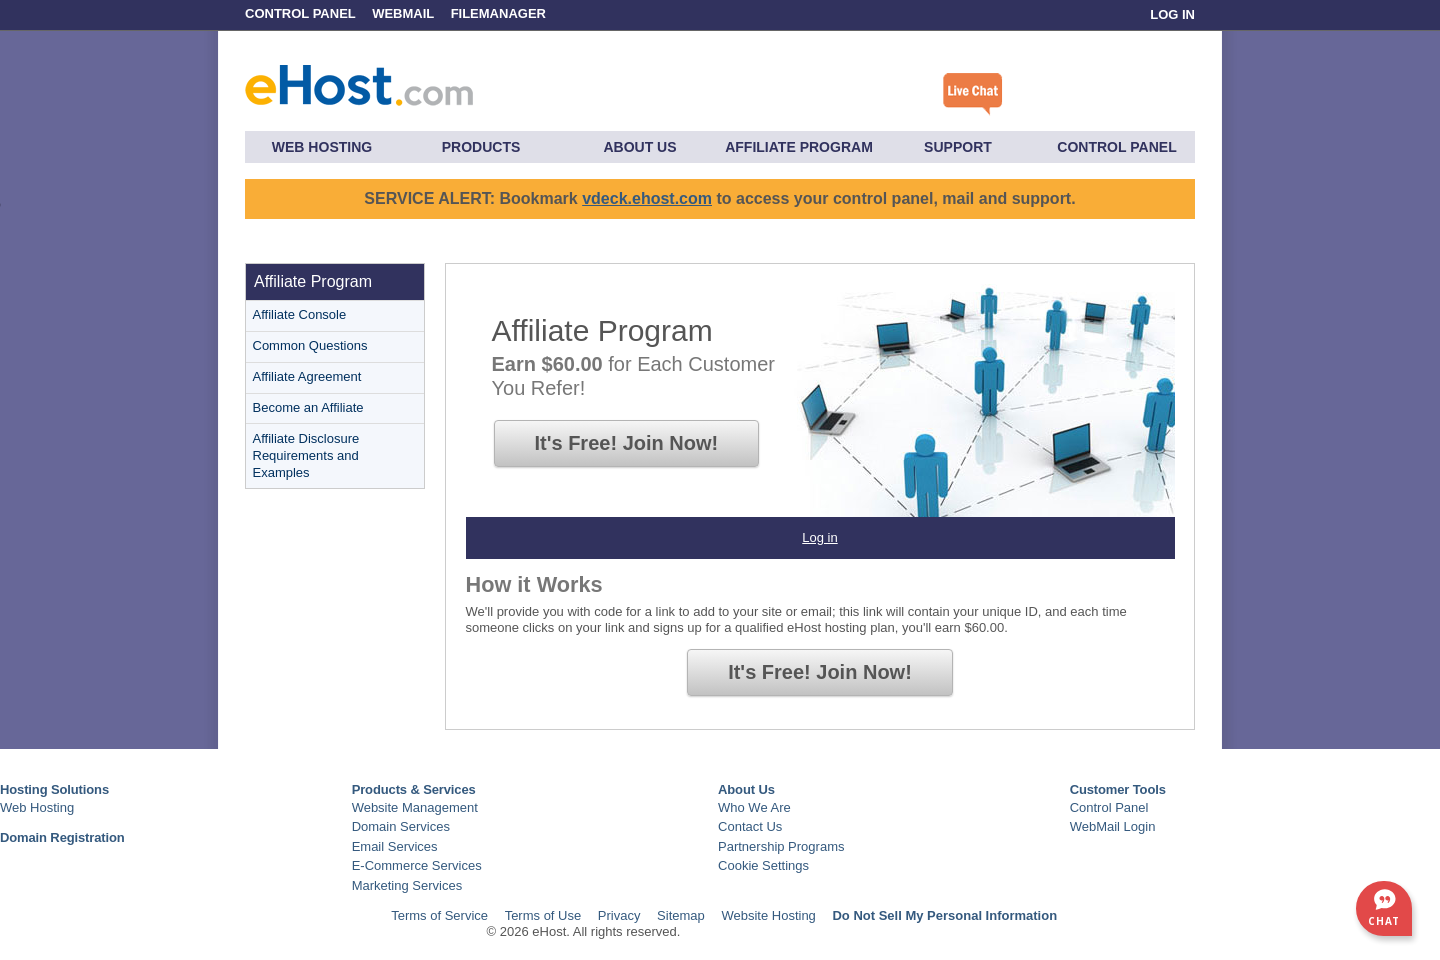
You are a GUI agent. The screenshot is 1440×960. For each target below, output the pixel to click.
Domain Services (401, 826)
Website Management (415, 807)
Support (958, 147)
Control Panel (302, 13)
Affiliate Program (799, 147)
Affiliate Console (300, 314)
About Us (639, 147)
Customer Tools (1118, 789)
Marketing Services (407, 885)
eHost (359, 81)
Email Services (395, 846)
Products (481, 147)
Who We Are (754, 807)
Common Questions (310, 345)
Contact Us (750, 826)
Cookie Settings (763, 865)
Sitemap (681, 915)
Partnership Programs (781, 846)
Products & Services (414, 789)
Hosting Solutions (54, 789)
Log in (819, 537)
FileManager (498, 13)
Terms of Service (439, 915)
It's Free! (627, 443)
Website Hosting (768, 915)
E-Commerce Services (417, 865)
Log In (1172, 14)
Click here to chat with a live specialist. (973, 94)
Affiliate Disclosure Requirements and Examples (306, 455)
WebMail (403, 13)
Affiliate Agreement (307, 376)
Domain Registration (62, 837)
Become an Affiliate (308, 407)
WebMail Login (1113, 826)
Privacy (619, 915)
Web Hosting (322, 147)
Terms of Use (543, 915)
